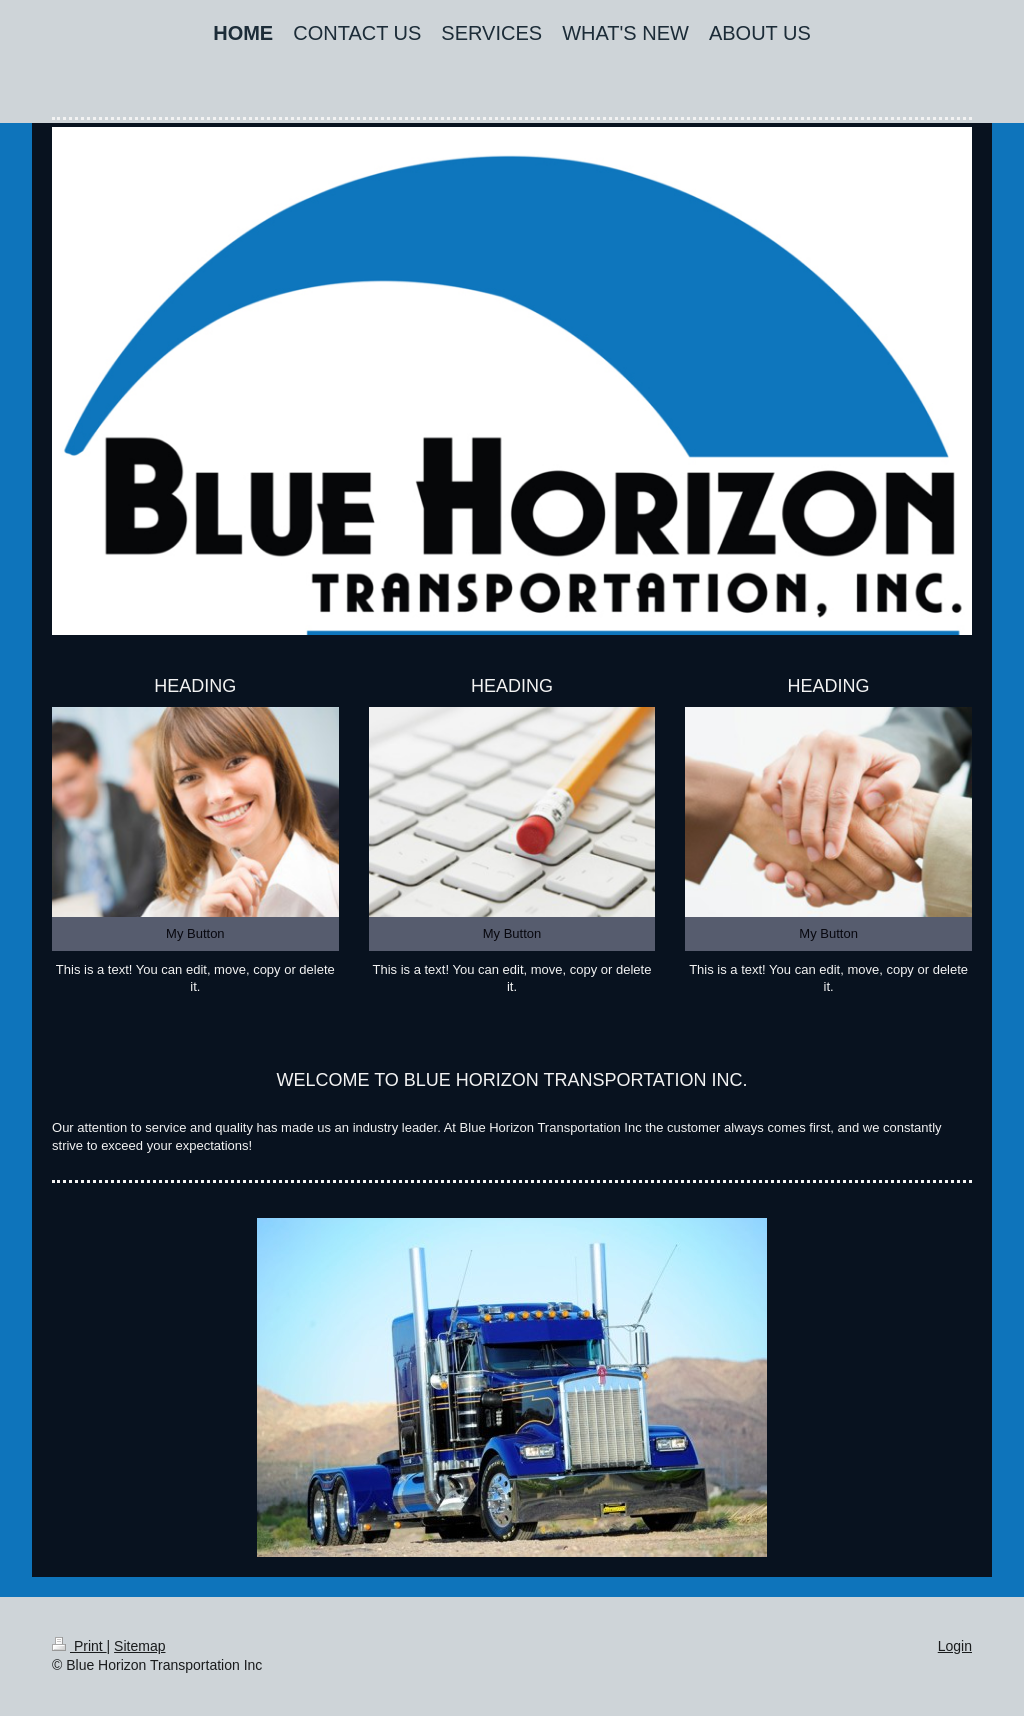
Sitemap (139, 1646)
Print (79, 1646)
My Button (195, 933)
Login (955, 1646)
